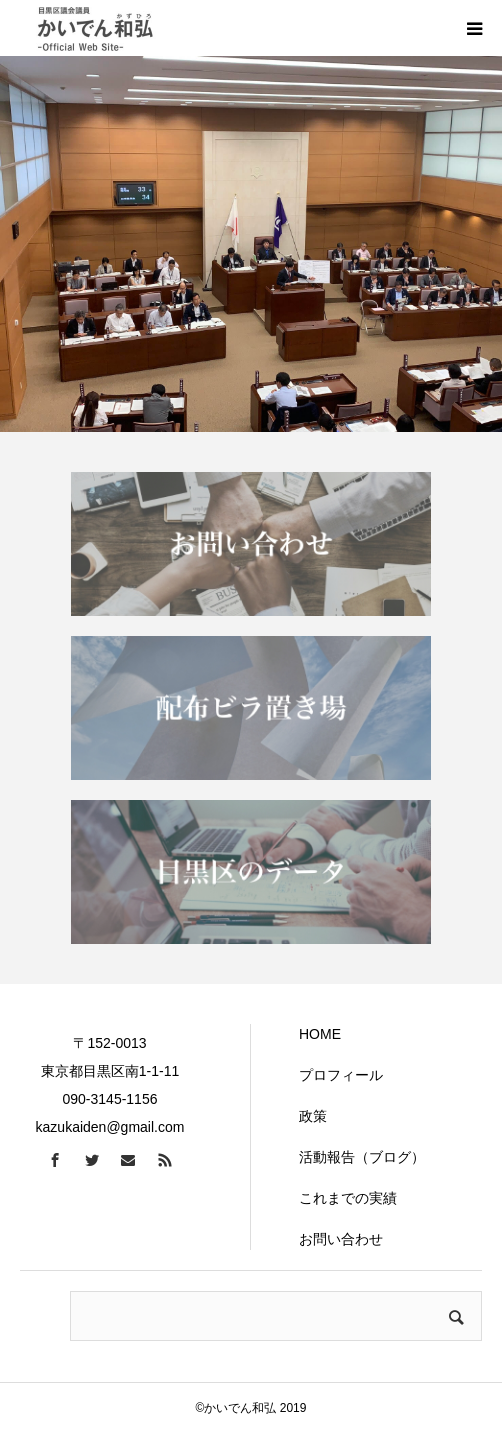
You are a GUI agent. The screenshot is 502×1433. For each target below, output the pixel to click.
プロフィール (341, 1075)
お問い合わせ (341, 1239)
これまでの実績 (348, 1198)
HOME (320, 1034)
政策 (313, 1116)
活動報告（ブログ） (362, 1157)
